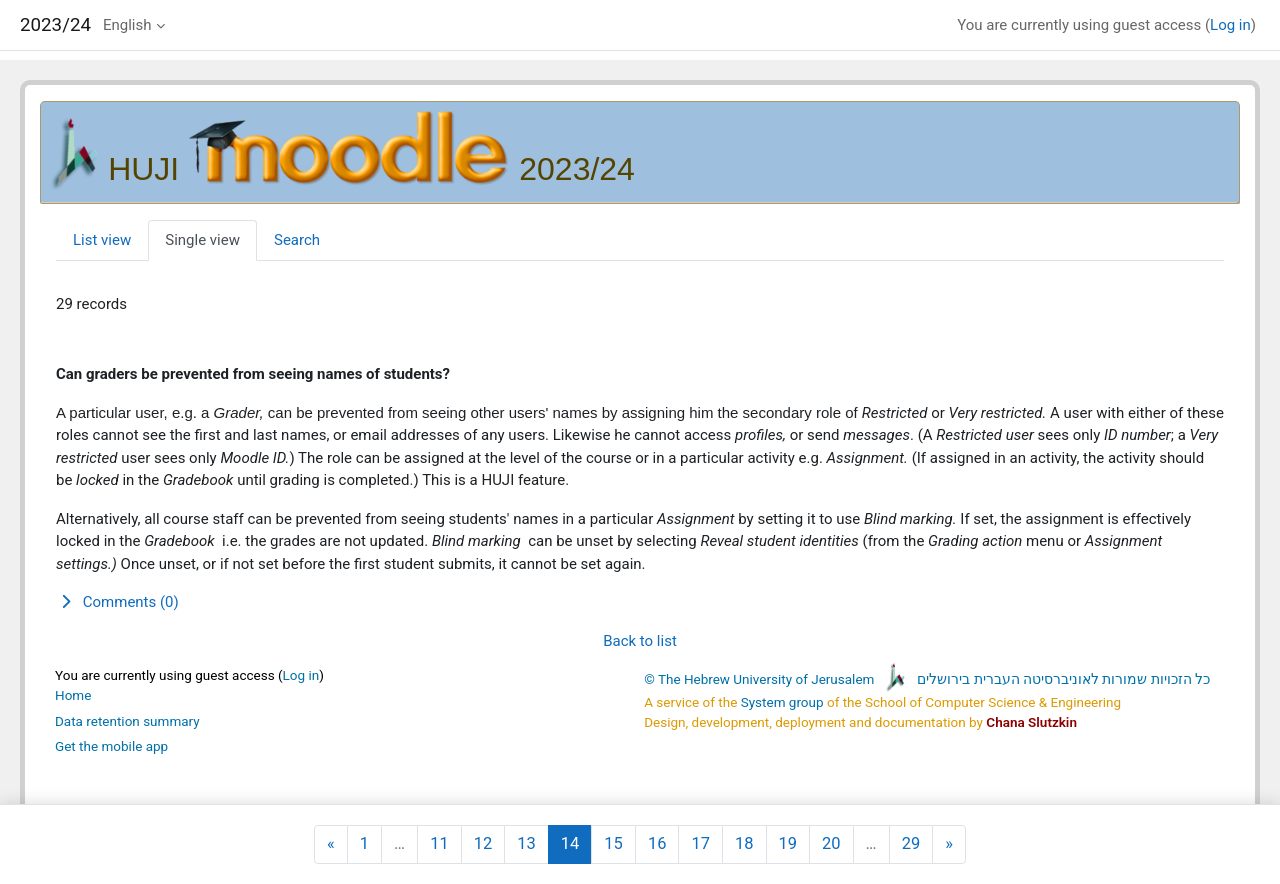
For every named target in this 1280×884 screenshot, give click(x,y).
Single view (202, 240)
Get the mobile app (111, 746)
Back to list (640, 641)
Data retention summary (127, 721)
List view (102, 240)
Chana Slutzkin (1031, 722)
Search (297, 240)
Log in (1230, 25)
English (127, 25)
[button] (640, 602)
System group (782, 702)
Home (73, 695)
